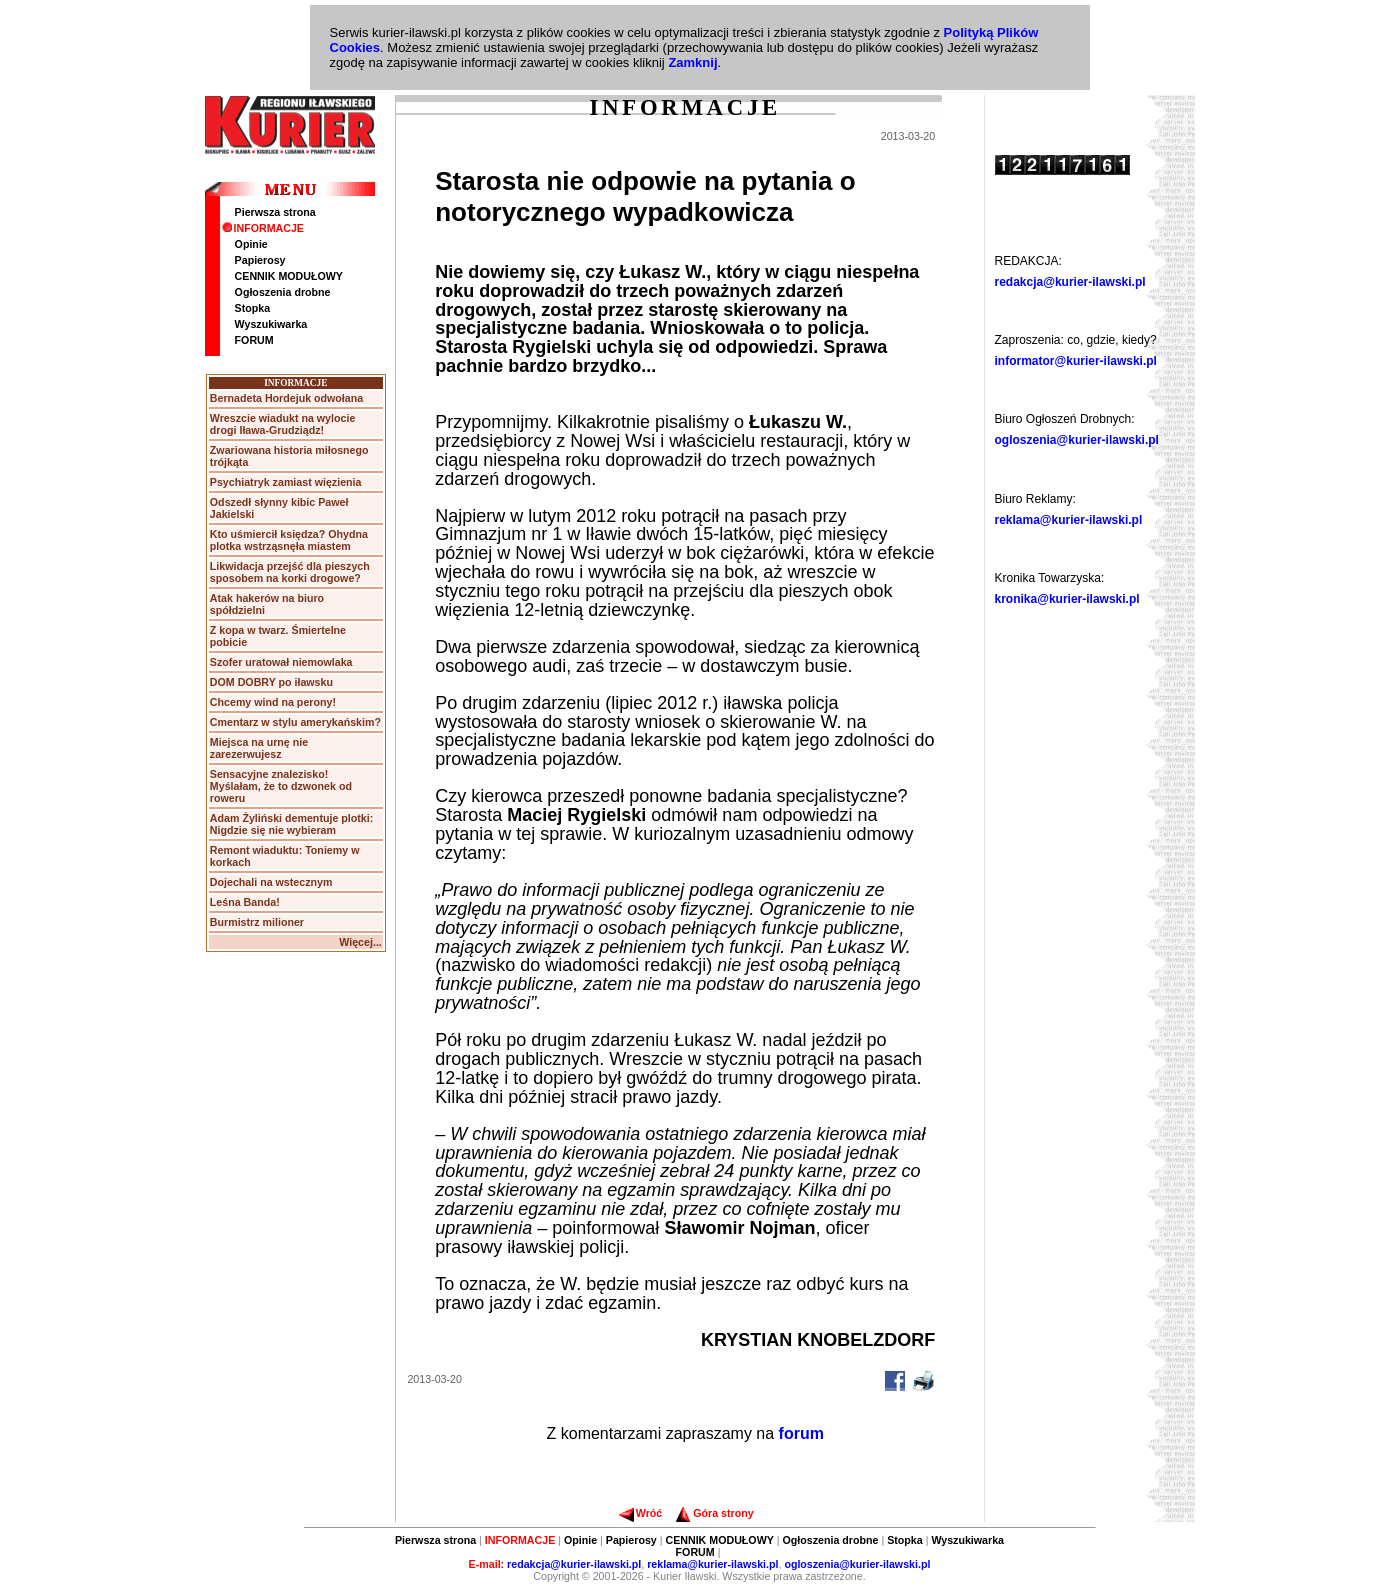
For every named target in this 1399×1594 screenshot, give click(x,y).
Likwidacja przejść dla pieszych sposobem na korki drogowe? (290, 572)
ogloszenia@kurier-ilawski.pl (1077, 440)
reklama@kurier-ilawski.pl (1069, 520)
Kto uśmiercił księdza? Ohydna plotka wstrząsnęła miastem (289, 540)
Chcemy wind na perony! (273, 702)
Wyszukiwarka (271, 324)
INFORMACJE (263, 228)
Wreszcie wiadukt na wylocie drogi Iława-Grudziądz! (283, 424)
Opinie (251, 244)
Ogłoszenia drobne (283, 292)
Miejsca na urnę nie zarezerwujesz (259, 748)
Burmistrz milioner (257, 922)
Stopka (253, 308)
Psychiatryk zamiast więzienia (286, 482)
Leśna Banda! (245, 902)
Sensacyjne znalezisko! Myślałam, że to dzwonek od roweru (281, 786)
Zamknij (692, 62)
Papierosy (260, 260)
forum (801, 1433)
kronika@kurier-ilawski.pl (1067, 599)
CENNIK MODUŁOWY (289, 276)
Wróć (640, 1513)
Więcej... (360, 942)
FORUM (254, 340)
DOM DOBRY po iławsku (271, 682)
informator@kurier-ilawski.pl (1076, 361)
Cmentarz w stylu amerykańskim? (295, 722)
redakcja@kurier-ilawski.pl (1070, 282)
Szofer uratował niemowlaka (281, 662)
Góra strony (714, 1513)
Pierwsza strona (275, 212)
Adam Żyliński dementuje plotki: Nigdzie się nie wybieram (291, 824)
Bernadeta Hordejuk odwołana (286, 398)
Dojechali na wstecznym (271, 882)
